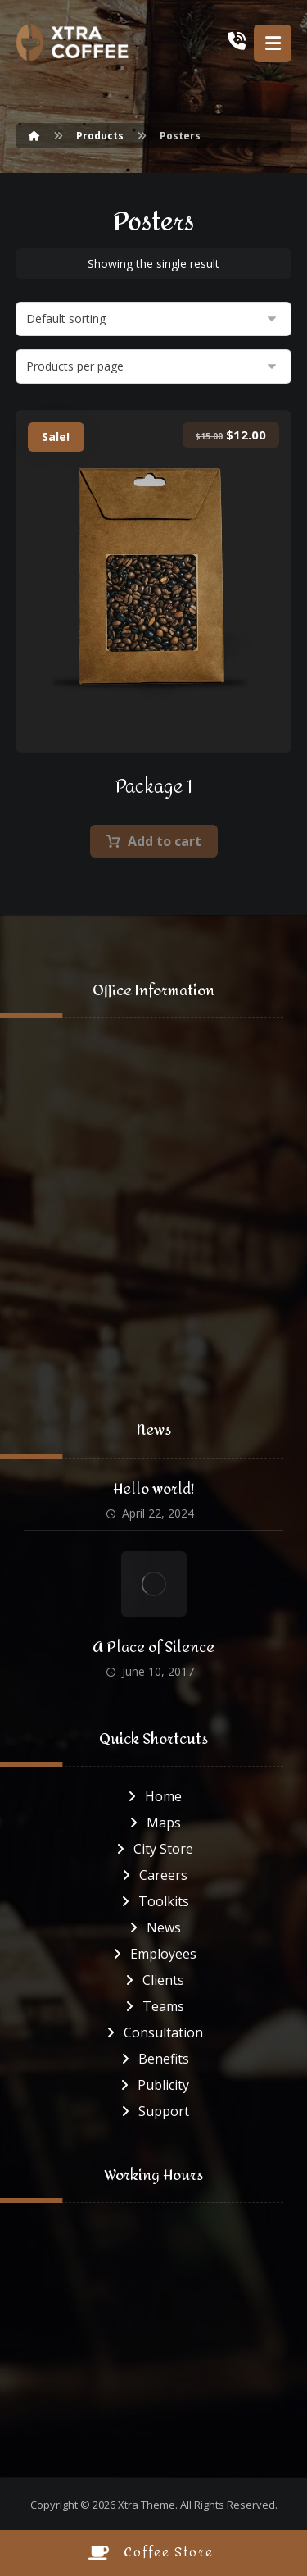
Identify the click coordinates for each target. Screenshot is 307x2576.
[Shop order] (154, 319)
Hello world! (153, 1489)
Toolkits (154, 1901)
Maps (154, 1823)
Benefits (154, 2059)
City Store (153, 1849)
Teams (153, 2006)
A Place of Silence (153, 1647)
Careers (153, 1875)
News (154, 1927)
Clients (153, 1980)
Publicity (153, 2085)
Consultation (153, 2032)
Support (154, 2111)
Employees (153, 1954)
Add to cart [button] (164, 841)
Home (153, 1796)
